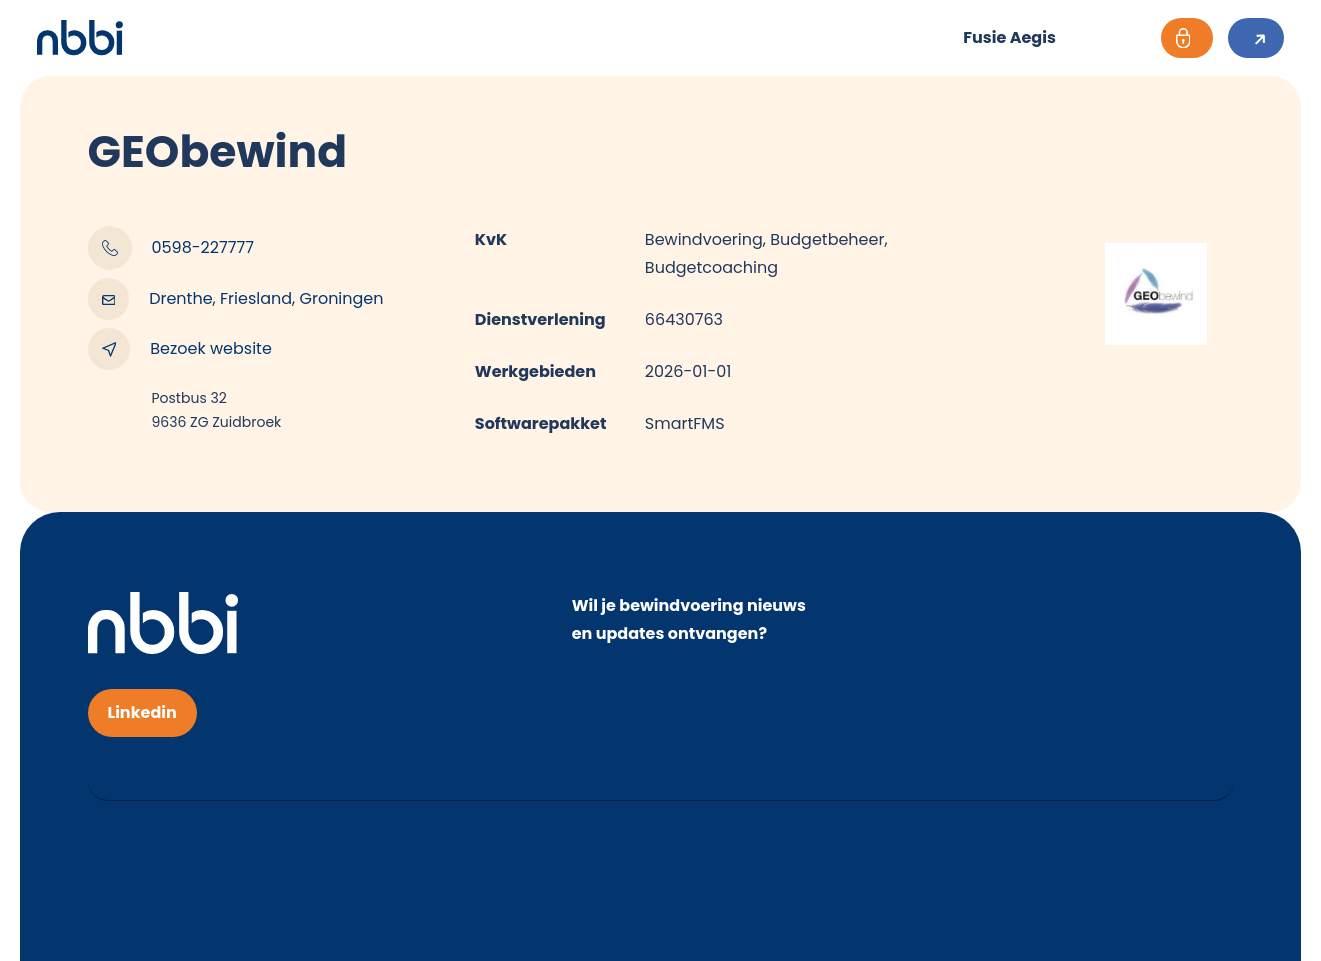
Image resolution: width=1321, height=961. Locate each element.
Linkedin (142, 712)
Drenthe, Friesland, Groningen (236, 299)
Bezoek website (180, 349)
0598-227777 (171, 248)
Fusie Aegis (1009, 37)
